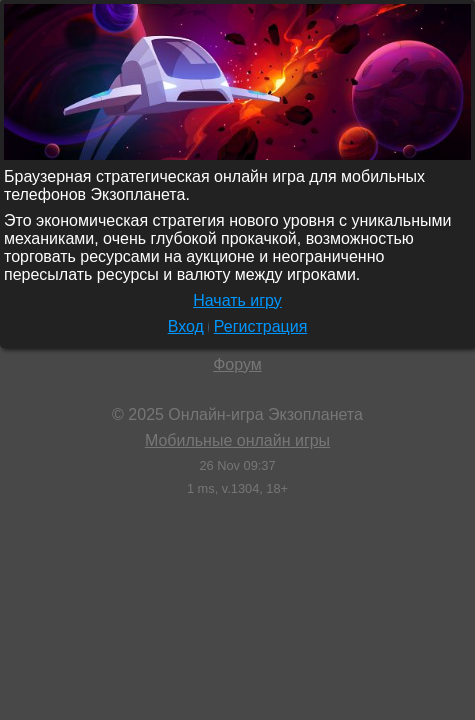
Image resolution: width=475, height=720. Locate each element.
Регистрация (261, 326)
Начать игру (237, 300)
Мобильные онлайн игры (237, 440)
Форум (237, 364)
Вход (186, 326)
